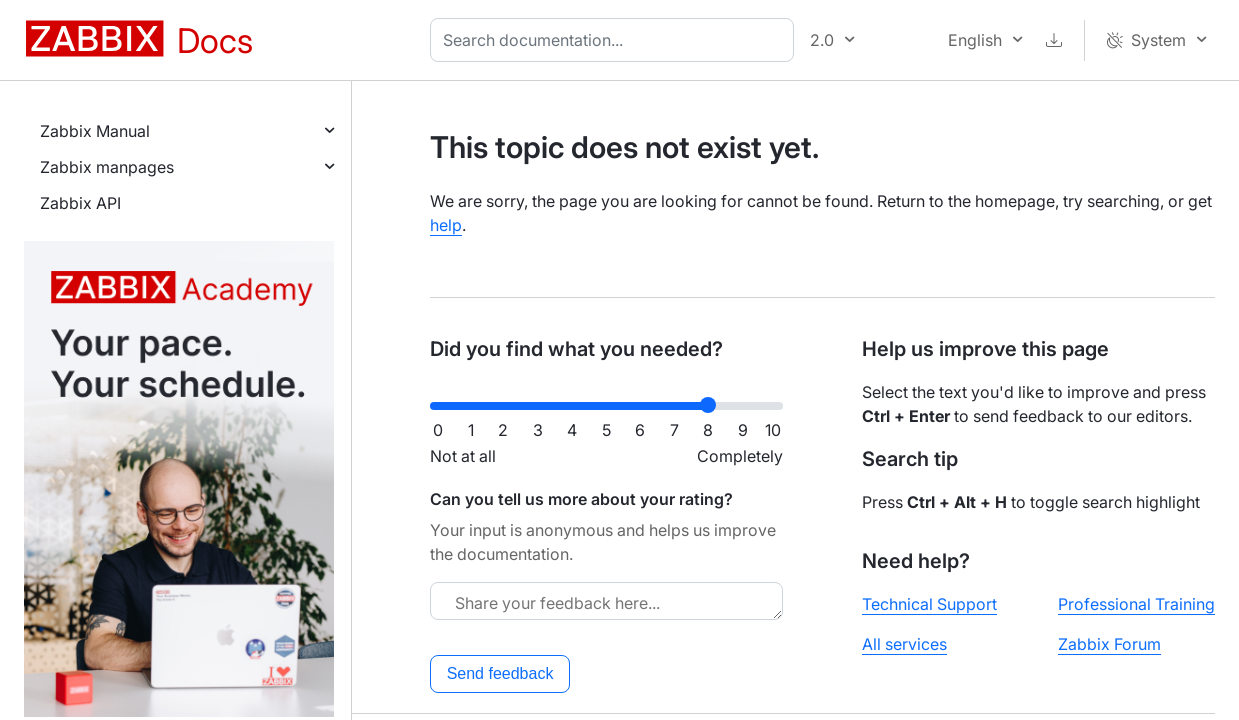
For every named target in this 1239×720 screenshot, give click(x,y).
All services (904, 644)
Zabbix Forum (1109, 644)
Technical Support (929, 604)
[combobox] (616, 40)
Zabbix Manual (95, 131)
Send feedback (500, 673)
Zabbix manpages (107, 167)
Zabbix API (80, 203)
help (446, 225)
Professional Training (1136, 604)
